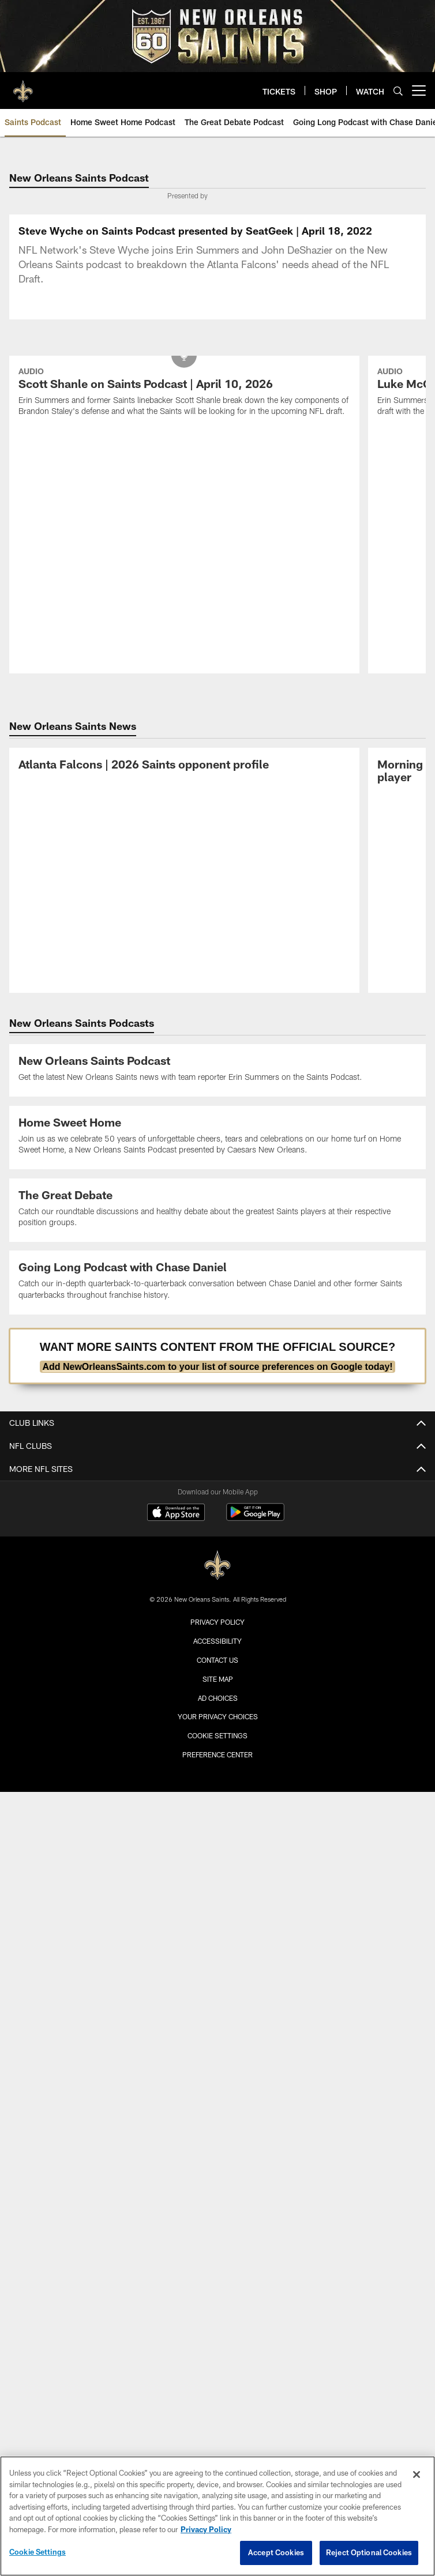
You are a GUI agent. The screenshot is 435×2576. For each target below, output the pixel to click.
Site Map (217, 1679)
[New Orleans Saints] (217, 1565)
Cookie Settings (217, 1735)
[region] (217, 2516)
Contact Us (217, 1660)
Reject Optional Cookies (369, 2552)
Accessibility (217, 1641)
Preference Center (217, 1754)
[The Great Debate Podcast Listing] (217, 1210)
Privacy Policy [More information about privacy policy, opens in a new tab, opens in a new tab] (206, 2529)
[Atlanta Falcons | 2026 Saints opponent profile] (184, 766)
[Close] (416, 2474)
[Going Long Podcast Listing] (217, 1282)
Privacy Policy (217, 1622)
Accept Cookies (276, 2552)
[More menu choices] (419, 90)
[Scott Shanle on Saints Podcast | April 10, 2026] (184, 393)
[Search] (398, 91)
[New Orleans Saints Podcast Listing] (217, 1070)
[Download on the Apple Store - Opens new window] (175, 1513)
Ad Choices (218, 1698)
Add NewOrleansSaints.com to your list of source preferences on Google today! (217, 1367)
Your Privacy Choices (218, 1716)
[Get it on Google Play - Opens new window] (255, 1518)
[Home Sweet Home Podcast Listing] (217, 1137)
